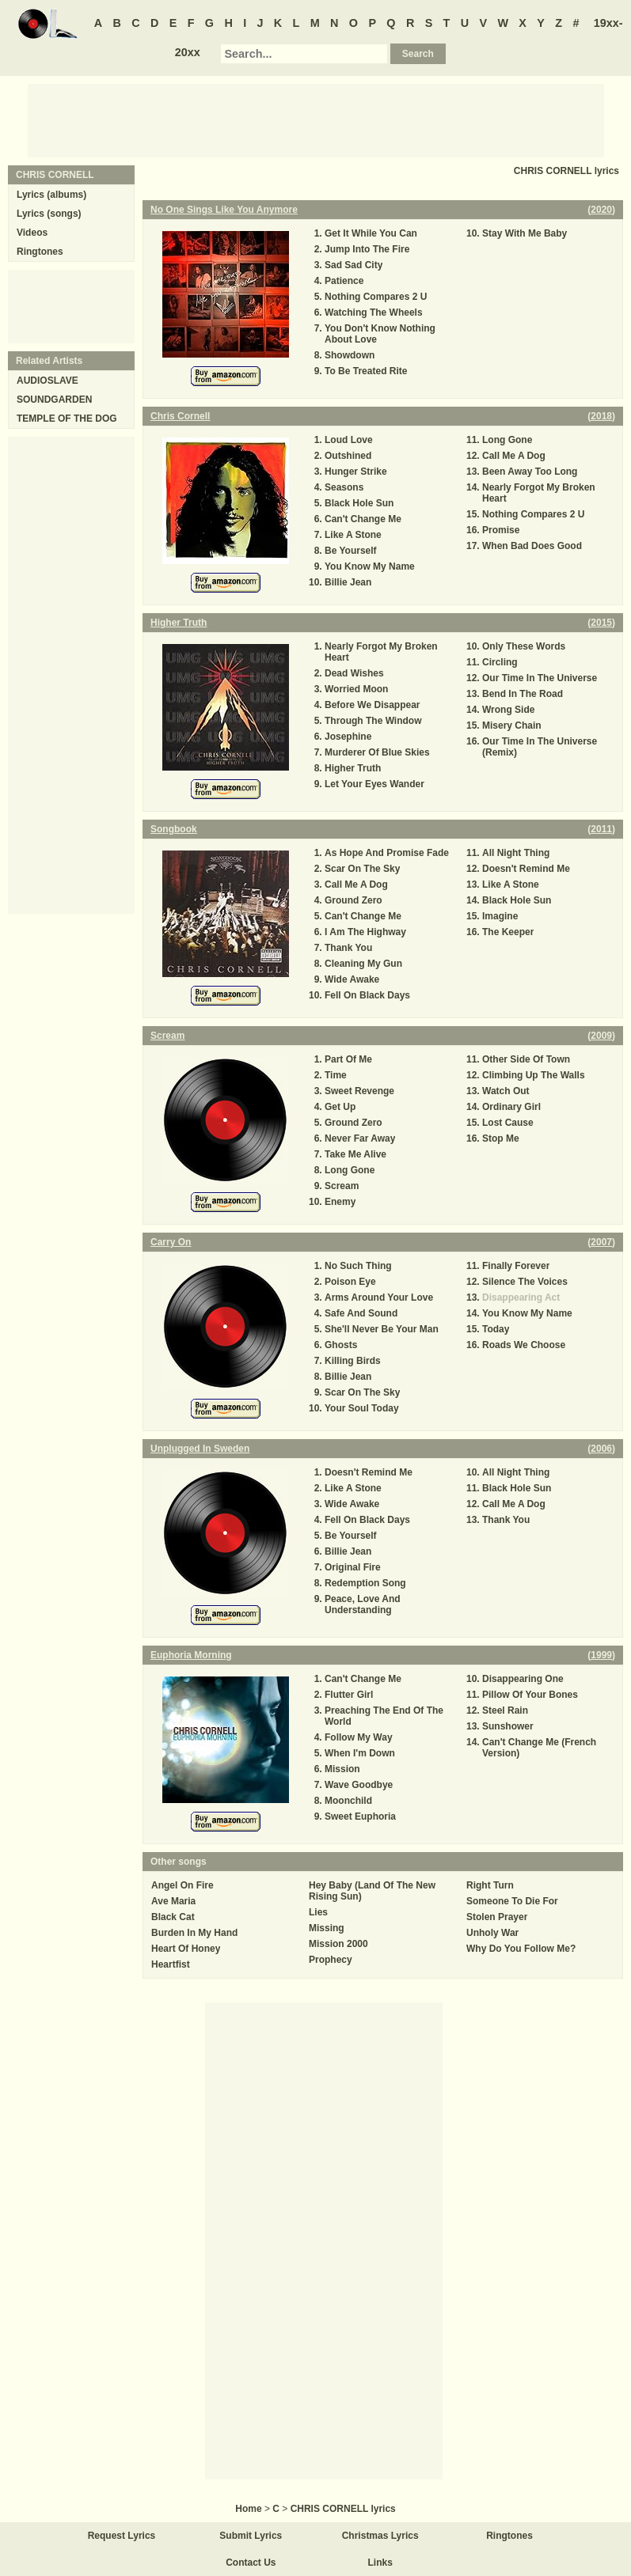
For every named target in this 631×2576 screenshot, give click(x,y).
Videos (32, 232)
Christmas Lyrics (380, 2535)
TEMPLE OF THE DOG (67, 418)
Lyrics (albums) (51, 194)
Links (380, 2562)
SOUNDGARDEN (54, 399)
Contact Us (251, 2562)
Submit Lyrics (250, 2535)
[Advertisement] (316, 119)
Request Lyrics (122, 2535)
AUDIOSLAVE (47, 380)
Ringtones (40, 251)
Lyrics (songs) (49, 213)
